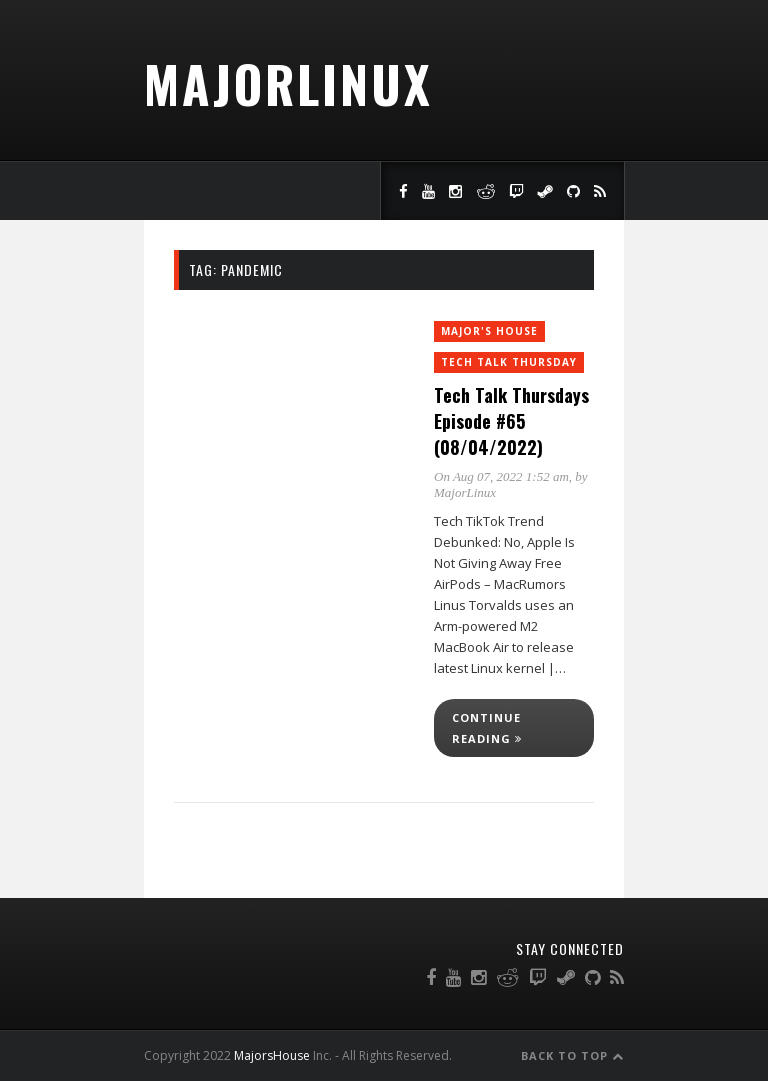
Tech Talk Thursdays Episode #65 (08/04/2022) (511, 421)
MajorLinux (288, 83)
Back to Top (572, 1055)
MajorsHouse (272, 1055)
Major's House (489, 331)
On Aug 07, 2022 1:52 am (501, 476)
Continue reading (487, 728)
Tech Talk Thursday (509, 362)
